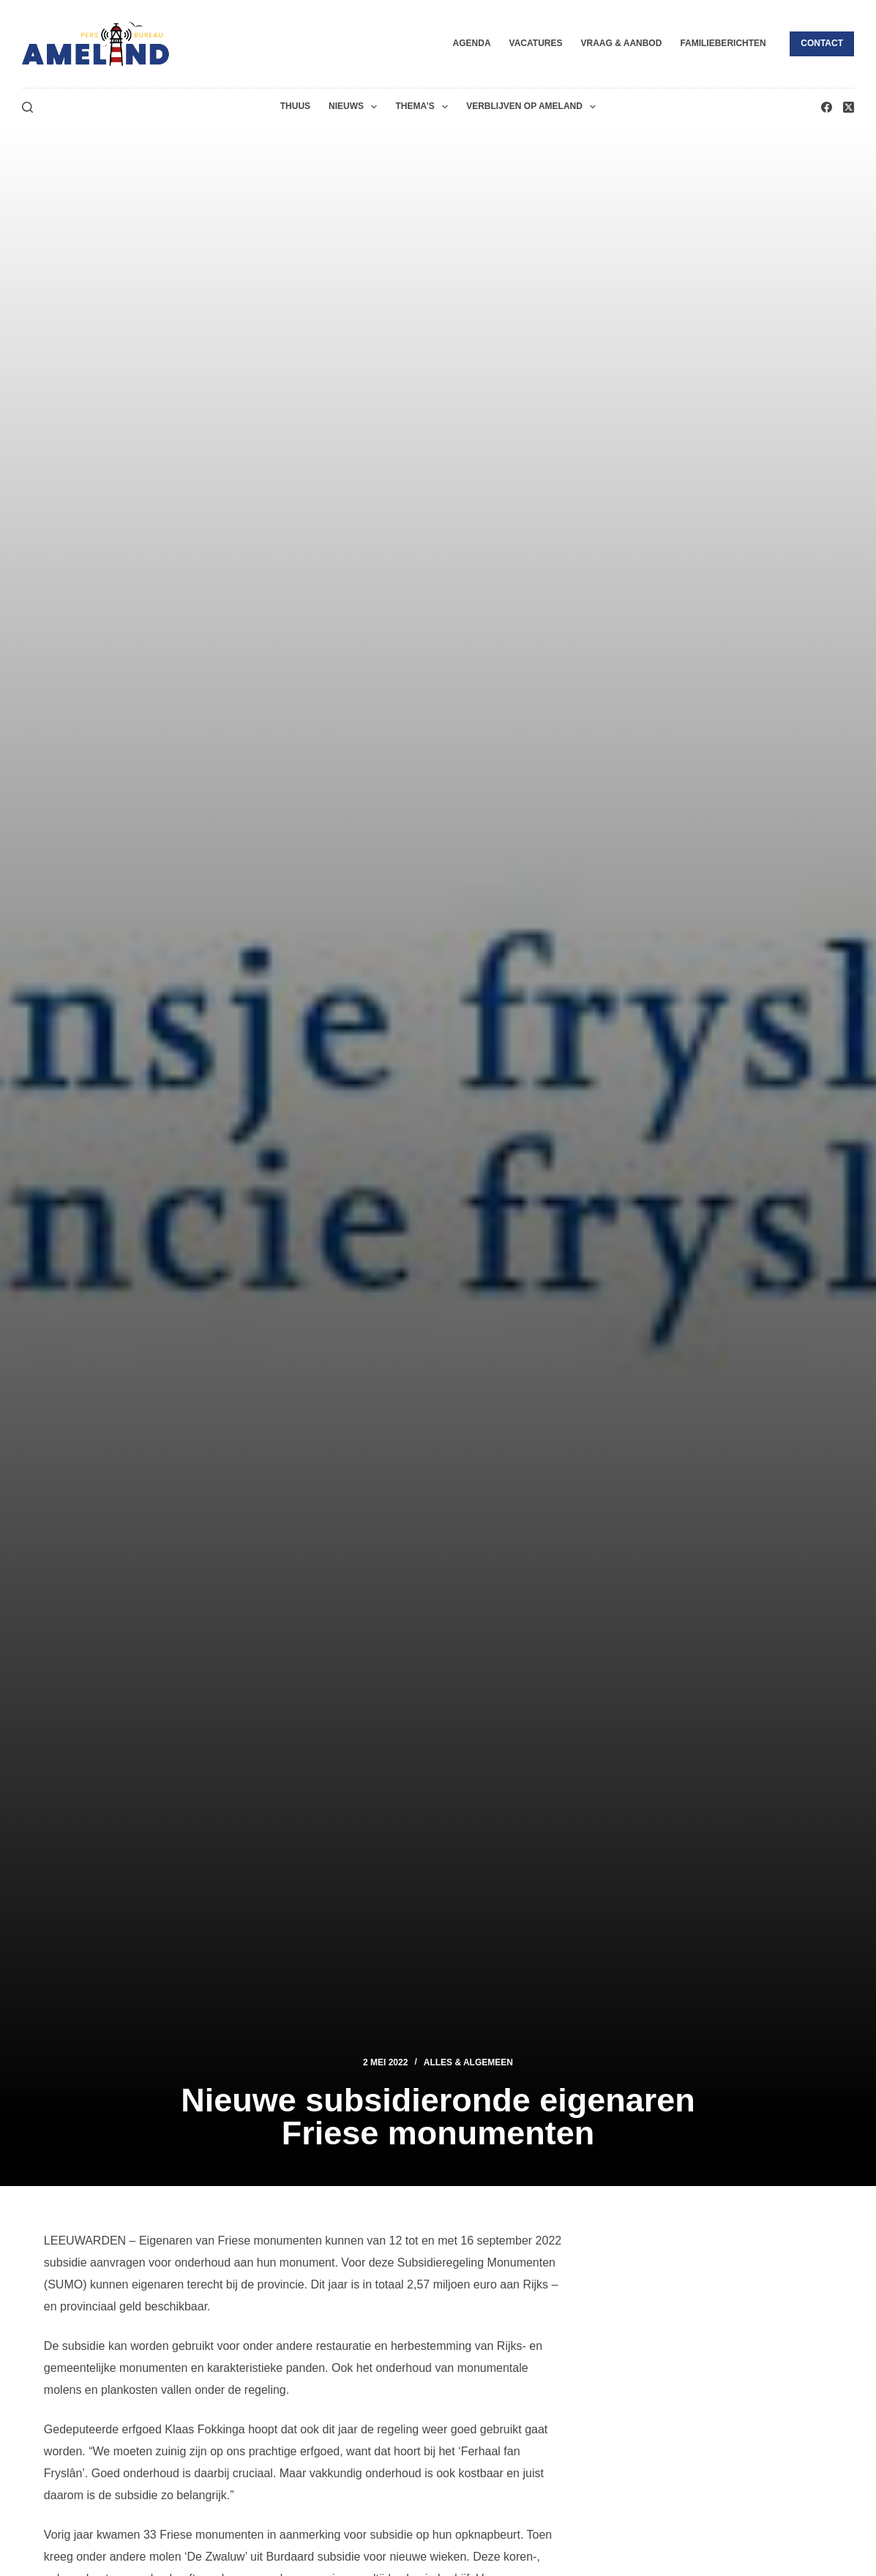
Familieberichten (722, 43)
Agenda (472, 43)
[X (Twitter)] (848, 107)
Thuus (295, 106)
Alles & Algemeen (468, 2062)
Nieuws (356, 107)
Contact (822, 43)
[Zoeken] (27, 107)
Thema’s (424, 107)
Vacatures (536, 43)
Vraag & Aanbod (621, 43)
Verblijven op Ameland (534, 107)
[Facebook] (826, 107)
